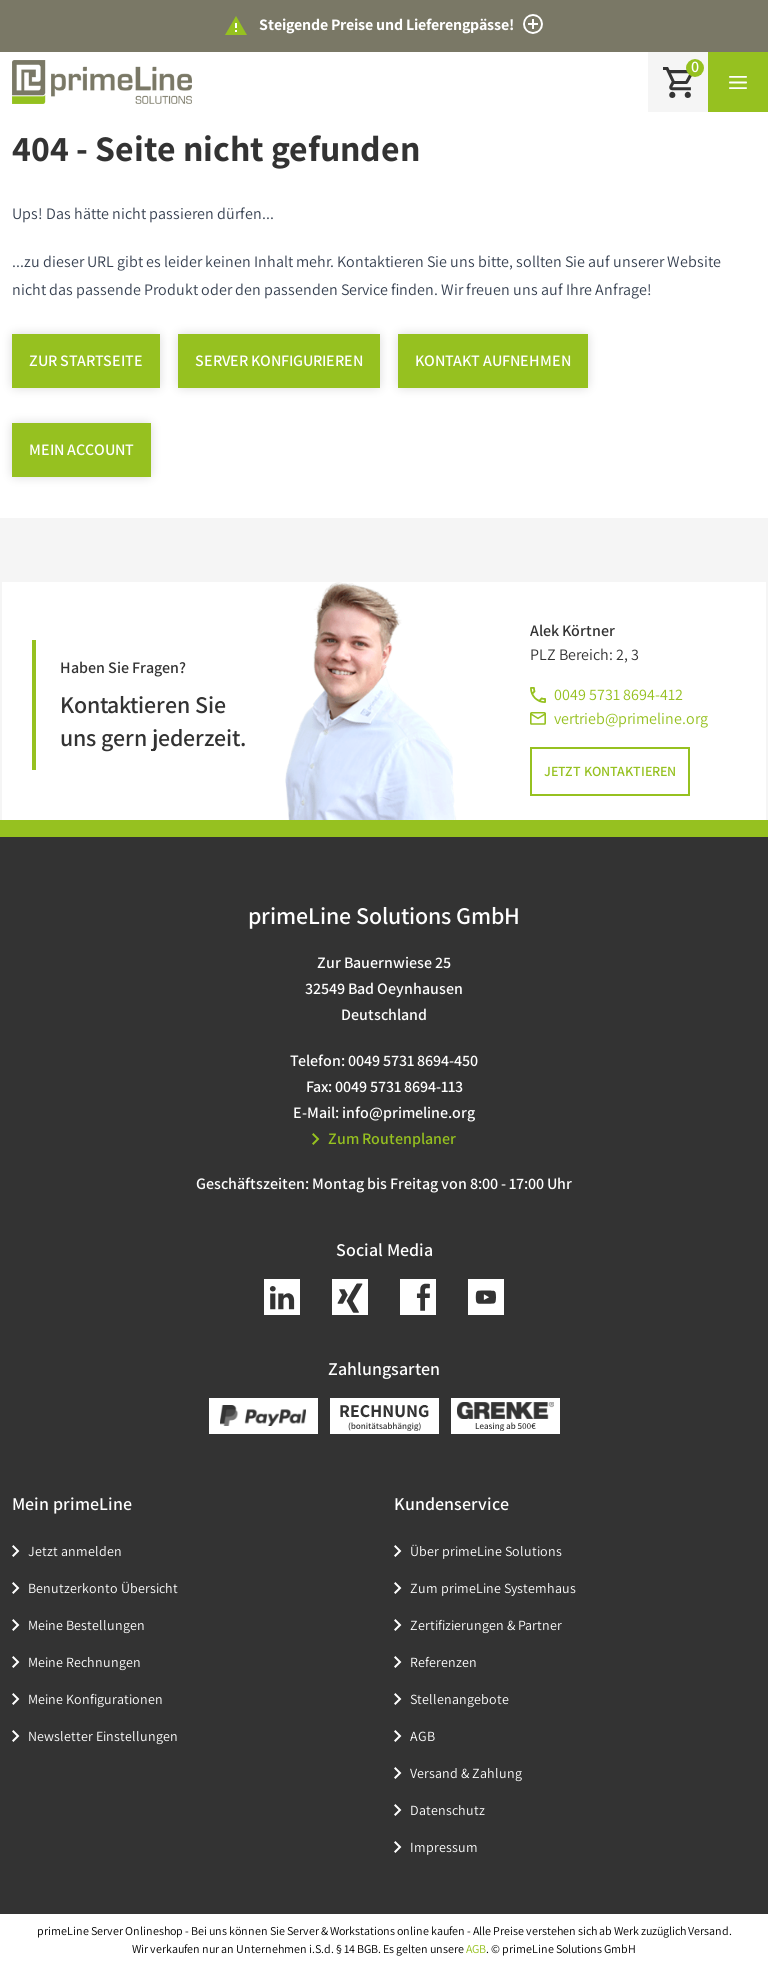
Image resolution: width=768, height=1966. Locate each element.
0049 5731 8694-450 (413, 1060)
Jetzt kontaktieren (610, 771)
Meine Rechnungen (84, 1662)
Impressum (444, 1847)
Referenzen (443, 1662)
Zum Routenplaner (384, 1138)
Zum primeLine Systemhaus (493, 1588)
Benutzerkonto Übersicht (103, 1588)
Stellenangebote (459, 1699)
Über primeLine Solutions (486, 1551)
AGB (422, 1736)
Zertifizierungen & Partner (486, 1625)
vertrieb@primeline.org (631, 718)
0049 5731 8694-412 (618, 694)
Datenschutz (447, 1810)
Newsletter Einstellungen (103, 1736)
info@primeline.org (408, 1112)
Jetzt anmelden (75, 1551)
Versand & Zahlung (466, 1773)
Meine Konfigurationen (95, 1699)
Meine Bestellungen (86, 1625)
